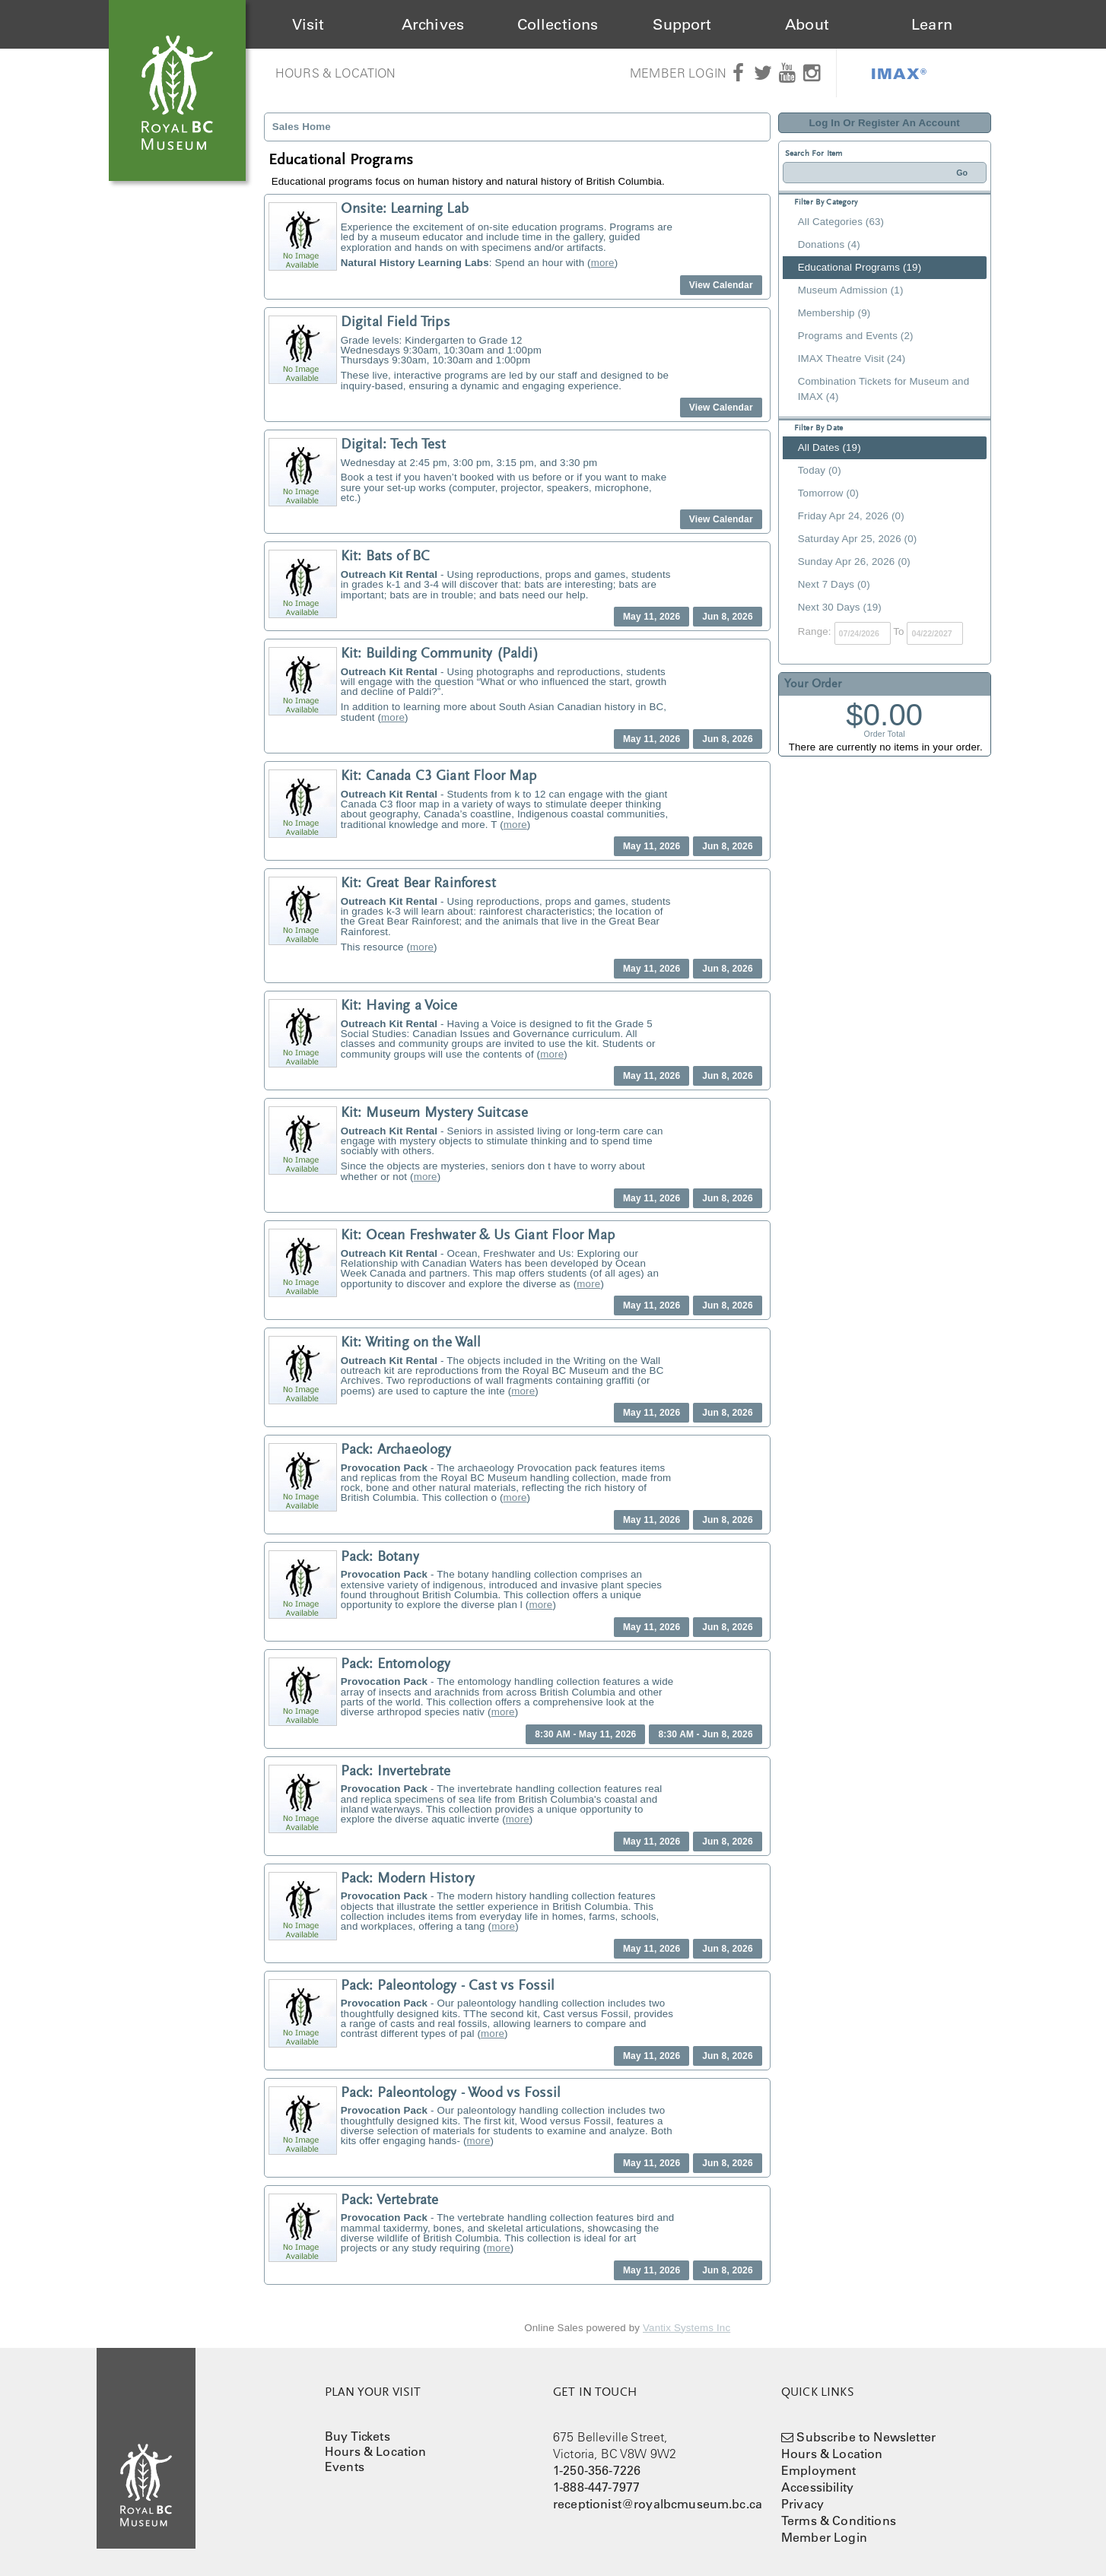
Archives (433, 24)
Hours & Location (335, 73)
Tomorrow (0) (828, 493)
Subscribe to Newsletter (866, 2436)
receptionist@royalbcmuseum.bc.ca (657, 2503)
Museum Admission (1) (851, 290)
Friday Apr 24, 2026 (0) (851, 516)
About (807, 24)
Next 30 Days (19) (840, 607)
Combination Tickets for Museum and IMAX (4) (883, 389)
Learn (931, 24)
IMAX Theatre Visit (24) (852, 358)
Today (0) (819, 470)
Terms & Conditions (838, 2520)
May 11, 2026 (651, 616)
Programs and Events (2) (856, 335)
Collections (558, 24)
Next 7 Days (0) (834, 584)
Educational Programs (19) (860, 267)
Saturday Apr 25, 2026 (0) (857, 538)
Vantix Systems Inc (686, 2327)
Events (344, 2466)
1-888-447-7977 (596, 2487)
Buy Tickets (357, 2436)
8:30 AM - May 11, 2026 (585, 1734)
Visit (308, 24)
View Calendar (721, 285)
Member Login (678, 73)
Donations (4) (829, 244)
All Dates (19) (829, 447)
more (603, 262)
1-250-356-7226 (596, 2470)
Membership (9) (834, 313)
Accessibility (817, 2487)
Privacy (802, 2503)
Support (682, 24)
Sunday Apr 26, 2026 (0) (854, 561)
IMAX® (899, 73)
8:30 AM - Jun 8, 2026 (705, 1734)
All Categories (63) (841, 221)
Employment (819, 2470)
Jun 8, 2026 (727, 616)
